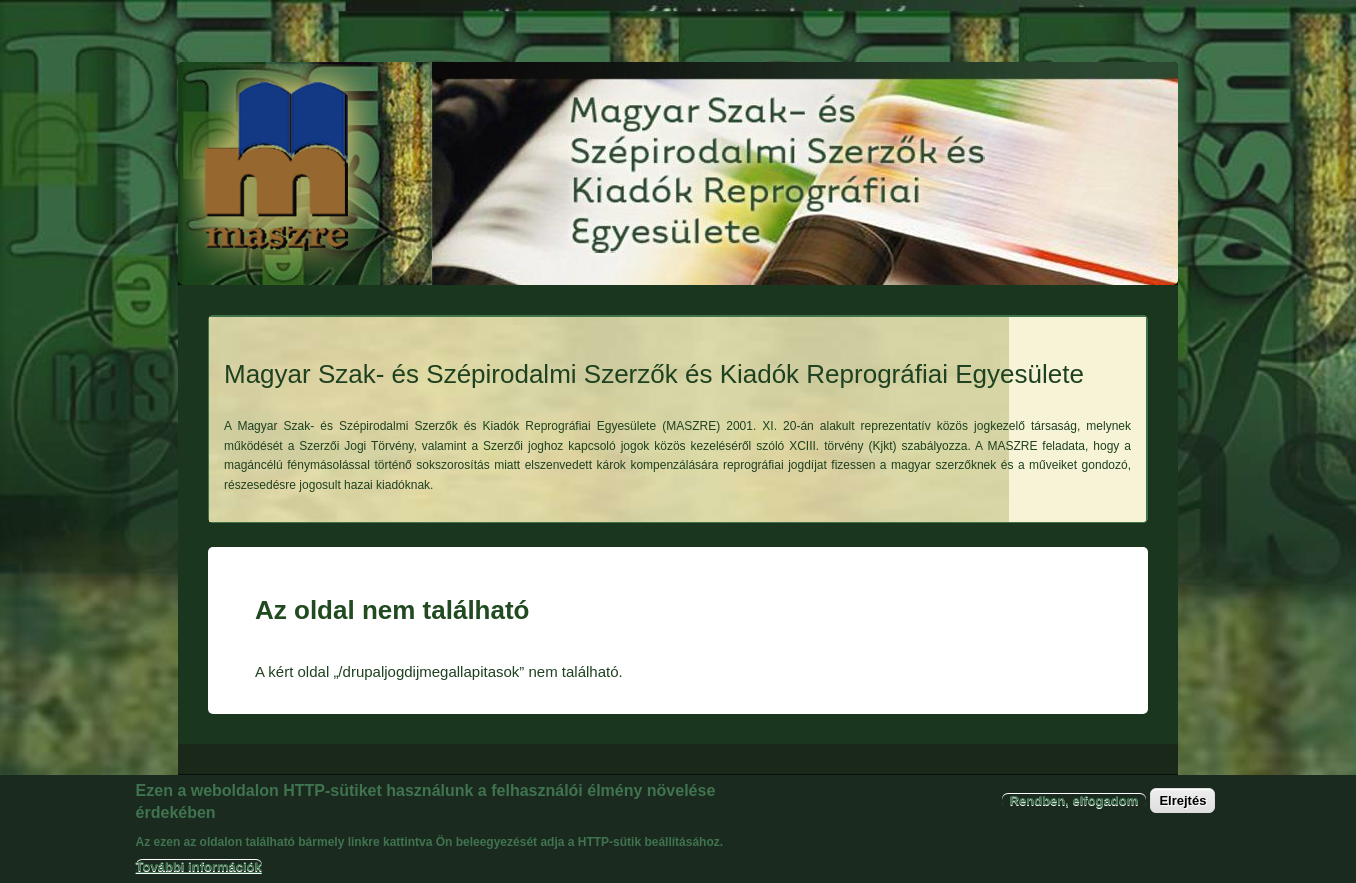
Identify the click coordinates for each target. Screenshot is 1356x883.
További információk (199, 874)
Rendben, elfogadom (1074, 808)
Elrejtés (1182, 808)
